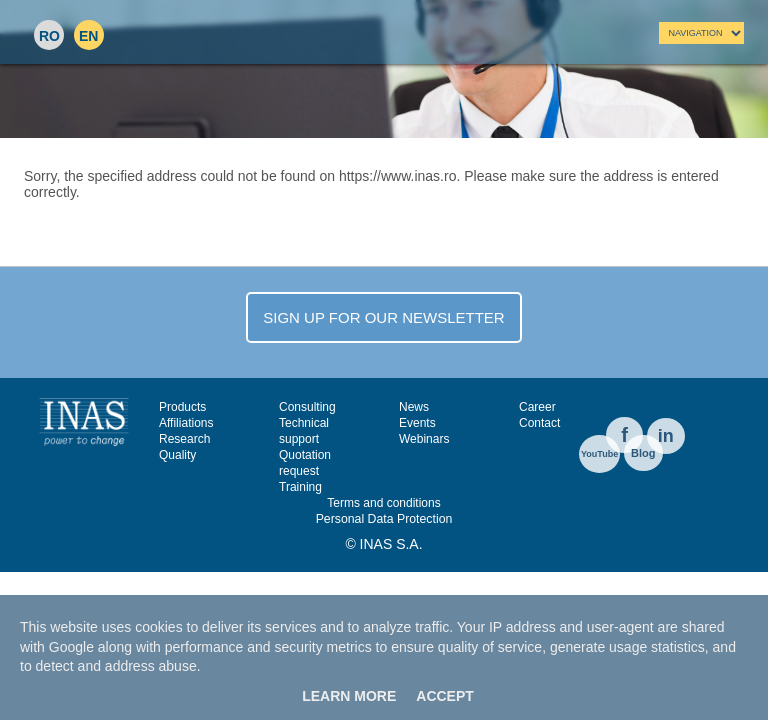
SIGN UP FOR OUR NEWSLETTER (383, 317)
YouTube (599, 454)
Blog (643, 453)
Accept (445, 696)
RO (49, 36)
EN (88, 36)
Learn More (349, 696)
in (666, 436)
